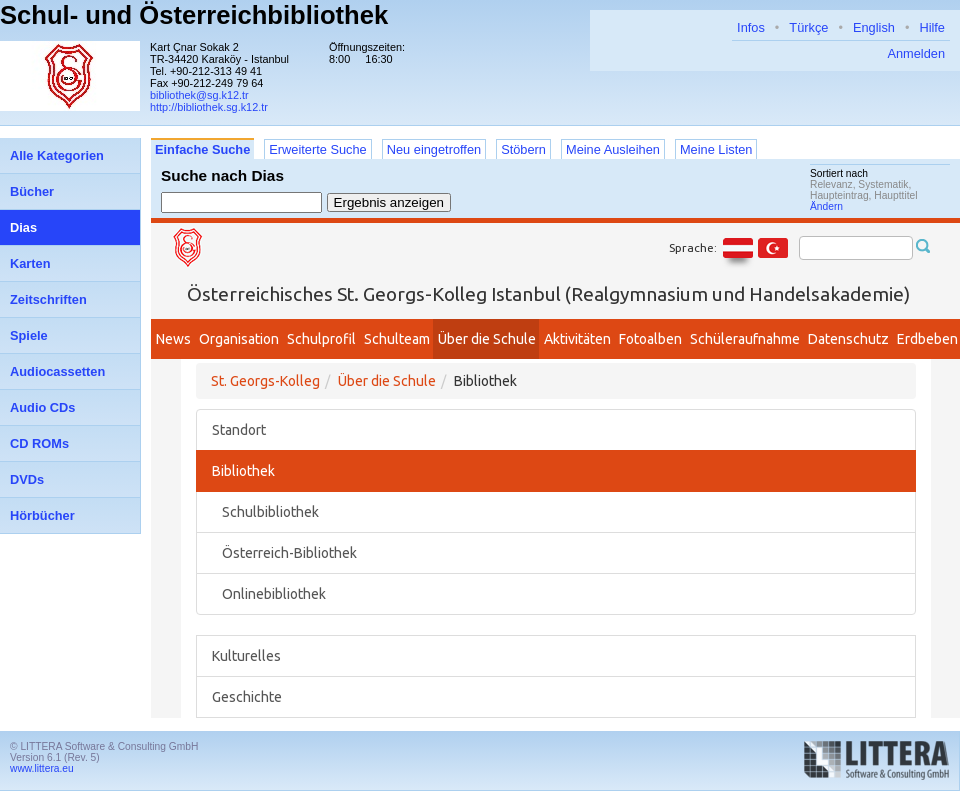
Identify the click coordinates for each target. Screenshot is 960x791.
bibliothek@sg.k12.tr (199, 95)
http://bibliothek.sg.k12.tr (209, 107)
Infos (751, 27)
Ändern (826, 206)
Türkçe (808, 27)
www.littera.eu (42, 768)
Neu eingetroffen (434, 149)
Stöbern (523, 149)
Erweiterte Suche (317, 149)
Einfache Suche (202, 149)
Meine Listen (716, 149)
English (874, 27)
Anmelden (916, 53)
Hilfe (932, 27)
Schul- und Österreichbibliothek (194, 15)
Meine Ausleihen (613, 149)
